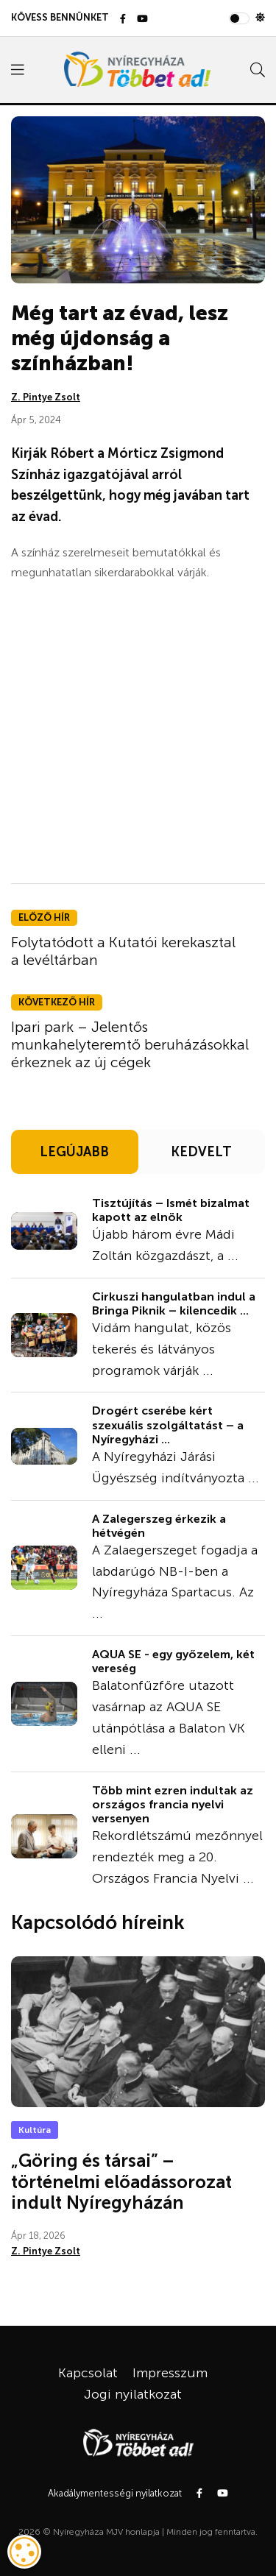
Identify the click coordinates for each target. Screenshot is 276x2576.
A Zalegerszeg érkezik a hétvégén (159, 1526)
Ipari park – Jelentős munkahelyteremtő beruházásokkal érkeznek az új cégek (130, 1044)
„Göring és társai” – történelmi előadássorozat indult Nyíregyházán (121, 2182)
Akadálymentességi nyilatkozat (115, 2493)
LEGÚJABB (74, 1152)
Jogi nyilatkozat (133, 2394)
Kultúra (34, 2130)
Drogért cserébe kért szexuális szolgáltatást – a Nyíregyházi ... (168, 1425)
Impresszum (170, 2373)
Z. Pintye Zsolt (45, 397)
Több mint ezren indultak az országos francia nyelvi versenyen (172, 1804)
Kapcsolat (88, 2373)
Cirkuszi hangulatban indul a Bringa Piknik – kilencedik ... (173, 1303)
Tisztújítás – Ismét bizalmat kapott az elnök (171, 1210)
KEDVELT (201, 1152)
